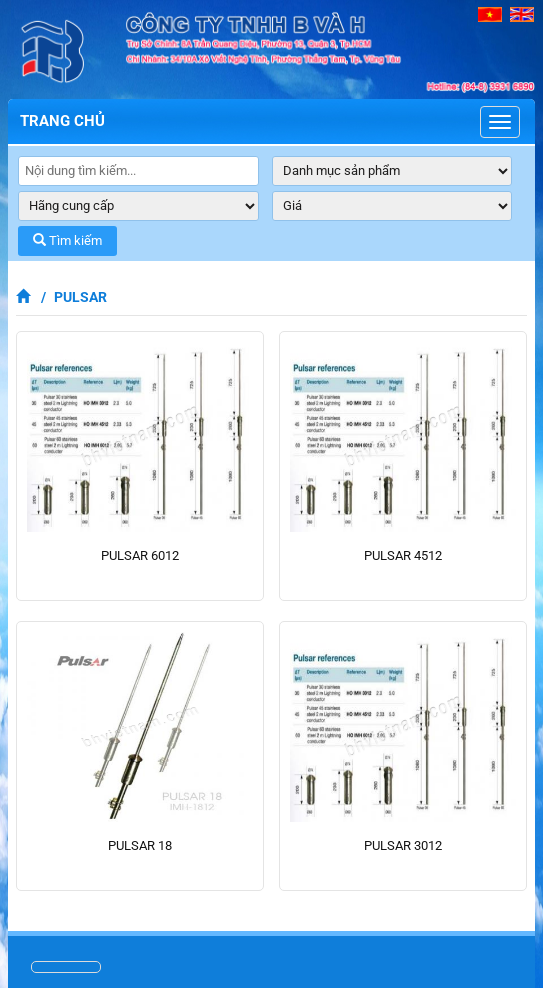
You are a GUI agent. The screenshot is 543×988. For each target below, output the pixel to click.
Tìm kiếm (67, 240)
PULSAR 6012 (140, 555)
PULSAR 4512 (403, 555)
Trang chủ (62, 121)
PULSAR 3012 (403, 845)
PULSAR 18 (140, 845)
